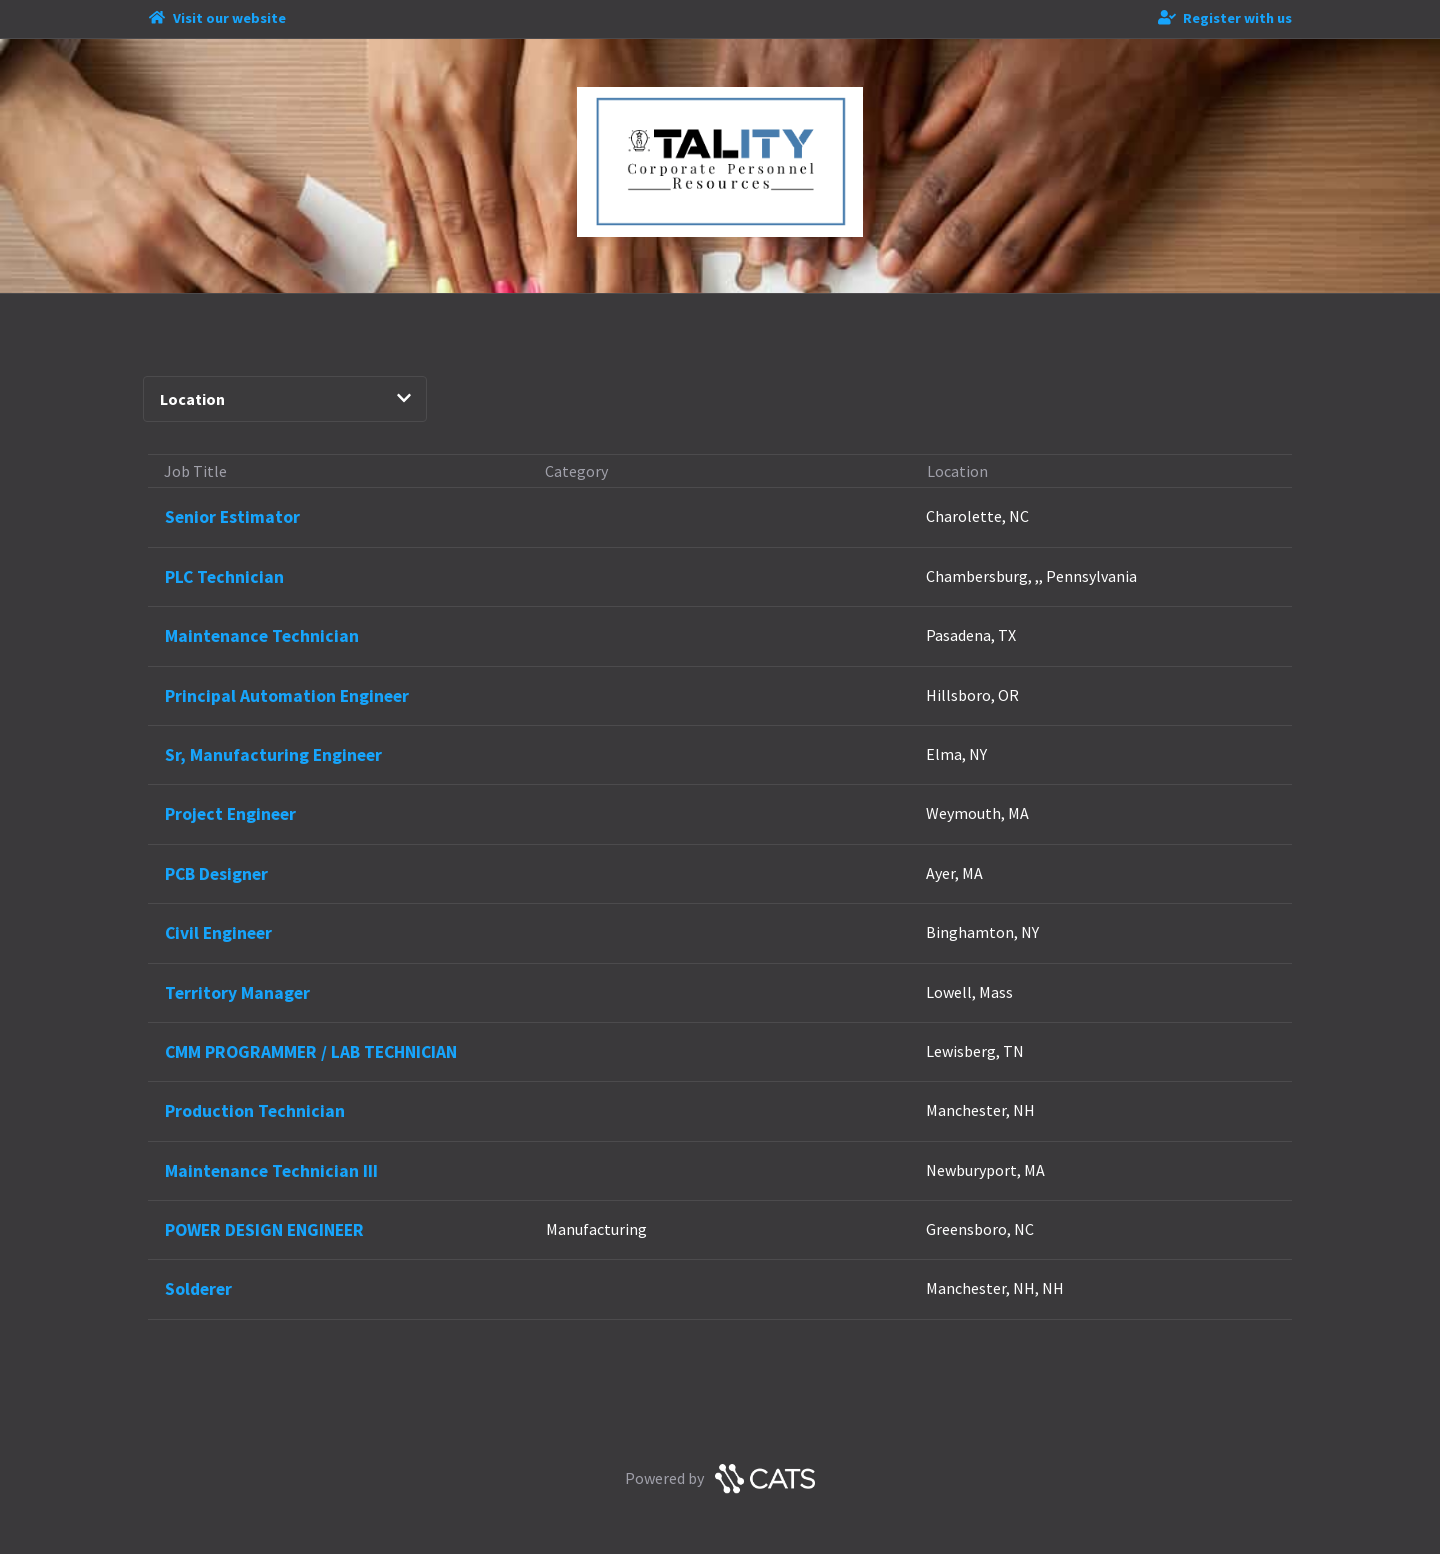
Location (285, 399)
